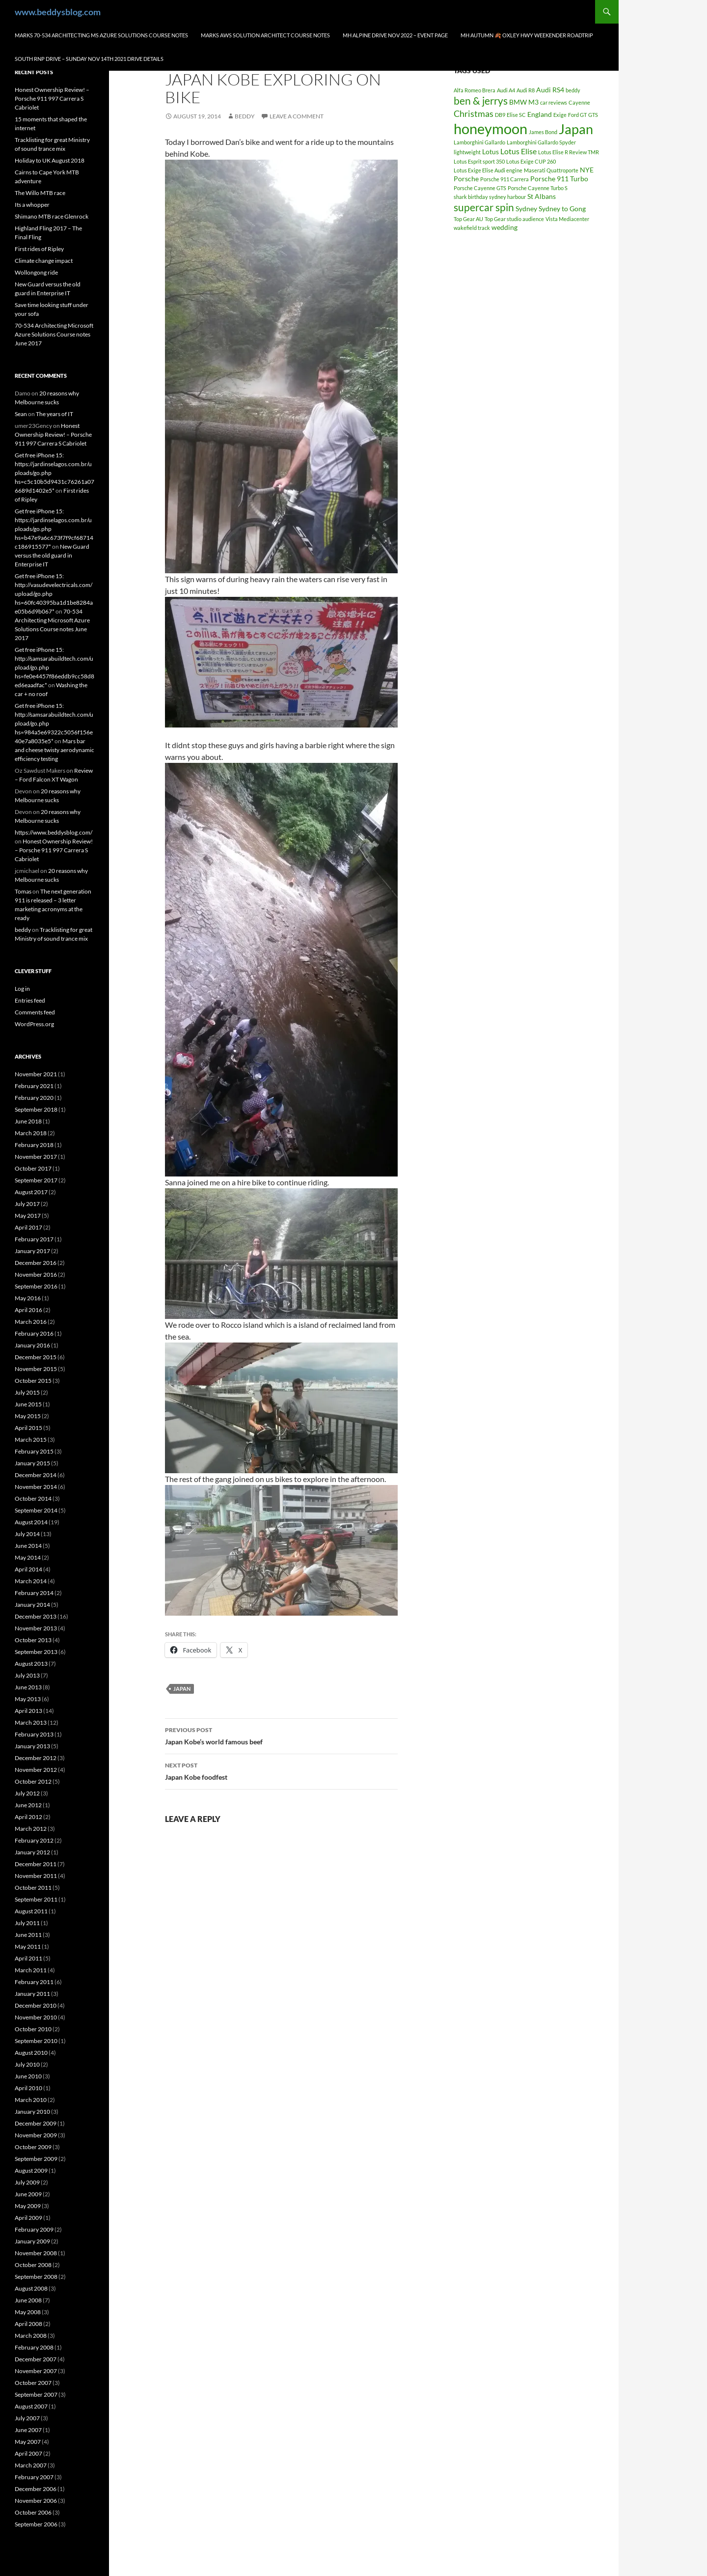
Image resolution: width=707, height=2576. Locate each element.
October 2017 (33, 1168)
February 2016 (34, 1333)
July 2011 (27, 1923)
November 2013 (36, 1628)
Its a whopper (32, 204)
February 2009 (34, 2229)
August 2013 (31, 1663)
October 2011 (33, 1887)
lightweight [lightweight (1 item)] (467, 152)
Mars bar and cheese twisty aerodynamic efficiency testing (54, 749)
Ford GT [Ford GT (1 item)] (577, 115)
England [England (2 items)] (539, 114)
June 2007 (28, 2430)
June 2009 (28, 2194)
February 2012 (34, 1840)
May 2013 (28, 1699)
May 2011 (28, 1946)
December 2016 (35, 1262)
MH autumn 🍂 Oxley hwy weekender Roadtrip (527, 35)
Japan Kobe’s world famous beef (281, 1735)
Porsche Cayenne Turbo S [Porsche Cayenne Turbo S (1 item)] (538, 188)
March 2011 (31, 1970)
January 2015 (32, 1463)
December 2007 (35, 2359)
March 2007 (31, 2465)
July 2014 (27, 1534)
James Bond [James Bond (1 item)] (543, 132)
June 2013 (28, 1687)
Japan (181, 1688)
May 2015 (28, 1416)
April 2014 (28, 1569)
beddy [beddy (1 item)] (573, 90)
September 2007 (36, 2394)
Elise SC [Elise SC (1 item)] (516, 115)
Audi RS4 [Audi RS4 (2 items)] (550, 89)
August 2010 (31, 2052)
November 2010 (36, 2017)
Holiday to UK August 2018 (49, 160)
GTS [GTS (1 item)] (593, 115)
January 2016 (32, 1345)
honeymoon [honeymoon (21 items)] (490, 128)
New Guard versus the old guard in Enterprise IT (52, 555)
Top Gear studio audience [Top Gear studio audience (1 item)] (514, 219)
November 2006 (36, 2500)
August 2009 (31, 2170)
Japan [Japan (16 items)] (576, 129)
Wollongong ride (36, 272)
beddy (245, 116)
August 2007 (31, 2406)
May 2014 (28, 1557)
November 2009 (36, 2135)
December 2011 (35, 1864)
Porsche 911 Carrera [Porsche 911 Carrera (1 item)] (504, 179)
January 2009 (32, 2241)
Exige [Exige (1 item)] (560, 115)
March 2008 (31, 2335)
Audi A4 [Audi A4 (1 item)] (506, 90)
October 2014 (33, 1498)
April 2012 (28, 1816)
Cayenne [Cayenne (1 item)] (579, 102)
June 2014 (28, 1545)
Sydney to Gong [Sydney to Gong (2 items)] (562, 208)
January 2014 (32, 1604)
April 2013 (28, 1710)
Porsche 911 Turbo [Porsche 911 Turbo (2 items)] (559, 178)
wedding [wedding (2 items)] (504, 227)
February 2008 (34, 2347)
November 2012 (36, 1769)
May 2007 (28, 2441)
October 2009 (33, 2147)
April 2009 (28, 2217)
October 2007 (33, 2382)
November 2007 (36, 2371)
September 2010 (36, 2040)
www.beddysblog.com (58, 11)
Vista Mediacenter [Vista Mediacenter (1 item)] (567, 219)
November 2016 (36, 1274)
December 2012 (35, 1758)
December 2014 (35, 1475)
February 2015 (34, 1451)
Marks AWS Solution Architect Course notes (265, 35)
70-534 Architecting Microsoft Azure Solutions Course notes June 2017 (54, 334)
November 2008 (36, 2253)
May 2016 (28, 1298)
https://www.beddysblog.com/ (53, 832)
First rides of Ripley (39, 248)
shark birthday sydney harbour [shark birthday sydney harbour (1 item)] (490, 197)
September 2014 (36, 1510)
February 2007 (34, 2477)
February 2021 (34, 1086)
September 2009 (36, 2158)
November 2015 (36, 1368)
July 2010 (27, 2064)
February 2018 (34, 1144)
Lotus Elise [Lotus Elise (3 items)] (518, 151)
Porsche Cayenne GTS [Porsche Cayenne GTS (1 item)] (480, 188)
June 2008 (28, 2300)
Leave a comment (297, 116)
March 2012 (31, 1828)
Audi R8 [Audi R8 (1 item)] (526, 90)
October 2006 (33, 2512)
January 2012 (32, 1852)
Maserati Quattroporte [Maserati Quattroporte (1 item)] (551, 170)
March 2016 (31, 1321)
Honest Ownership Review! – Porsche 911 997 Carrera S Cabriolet (52, 98)
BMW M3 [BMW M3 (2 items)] (524, 102)
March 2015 (31, 1439)
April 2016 (28, 1310)
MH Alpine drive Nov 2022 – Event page (395, 35)
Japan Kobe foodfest (281, 1770)
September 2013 (36, 1651)
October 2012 (33, 1781)
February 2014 (34, 1592)
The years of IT (54, 414)
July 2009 (27, 2182)
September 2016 (36, 1286)
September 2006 (36, 2524)
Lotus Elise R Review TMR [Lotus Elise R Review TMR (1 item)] (568, 152)
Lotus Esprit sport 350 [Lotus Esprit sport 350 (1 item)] (479, 161)
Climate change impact (44, 260)
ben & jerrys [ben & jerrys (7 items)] (481, 100)
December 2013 (35, 1616)
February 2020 (34, 1097)
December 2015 (35, 1357)
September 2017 (36, 1180)
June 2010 (28, 2076)
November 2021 (36, 1074)
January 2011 (32, 1993)
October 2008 (33, 2264)
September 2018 (36, 1109)
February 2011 (34, 1982)
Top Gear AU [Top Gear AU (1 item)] (468, 219)
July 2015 (27, 1392)
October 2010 (33, 2029)
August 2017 (31, 1192)
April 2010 (28, 2088)
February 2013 (34, 1734)
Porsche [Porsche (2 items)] (466, 178)
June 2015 (28, 1404)
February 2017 (34, 1239)
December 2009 (35, 2123)
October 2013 (33, 1640)
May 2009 (28, 2206)
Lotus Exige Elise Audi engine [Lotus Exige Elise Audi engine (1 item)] (488, 170)
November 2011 (36, 1875)
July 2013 (27, 1675)
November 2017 (36, 1156)
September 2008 (36, 2276)
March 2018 (31, 1133)
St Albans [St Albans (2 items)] (541, 196)
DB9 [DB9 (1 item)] (500, 115)
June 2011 (28, 1934)
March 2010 (31, 2099)
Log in (22, 988)
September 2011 (36, 1899)
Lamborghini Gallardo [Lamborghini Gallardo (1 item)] (479, 142)
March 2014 (31, 1581)
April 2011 (28, 1958)
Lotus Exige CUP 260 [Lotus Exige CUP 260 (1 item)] (531, 161)
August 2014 (31, 1522)
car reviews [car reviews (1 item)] (553, 102)
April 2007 (28, 2453)
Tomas (23, 891)
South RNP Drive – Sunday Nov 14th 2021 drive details (89, 59)
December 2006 (35, 2488)
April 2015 (28, 1427)
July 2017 (27, 1203)
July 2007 (27, 2418)
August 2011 (31, 1911)
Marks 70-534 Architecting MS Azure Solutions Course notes (101, 35)
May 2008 (28, 2312)
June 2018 (28, 1121)
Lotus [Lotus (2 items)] (490, 151)
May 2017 (28, 1215)
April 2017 (28, 1227)
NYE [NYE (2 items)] (587, 170)
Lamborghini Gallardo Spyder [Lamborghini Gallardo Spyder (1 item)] (541, 142)
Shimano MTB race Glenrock (51, 216)
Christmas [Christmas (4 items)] (473, 113)
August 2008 (31, 2288)
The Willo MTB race (40, 192)
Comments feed (35, 1012)
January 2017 (32, 1251)
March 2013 (31, 1722)
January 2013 (32, 1746)
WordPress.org (34, 1024)
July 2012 (27, 1793)
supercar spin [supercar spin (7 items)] (484, 207)
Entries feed (30, 1000)
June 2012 (28, 1805)
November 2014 (36, 1486)
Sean (21, 414)
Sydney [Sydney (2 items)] (526, 208)
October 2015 (33, 1380)
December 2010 (35, 2005)
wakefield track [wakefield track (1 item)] (472, 227)
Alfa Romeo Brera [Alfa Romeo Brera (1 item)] (474, 90)
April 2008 (28, 2323)
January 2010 (32, 2111)
